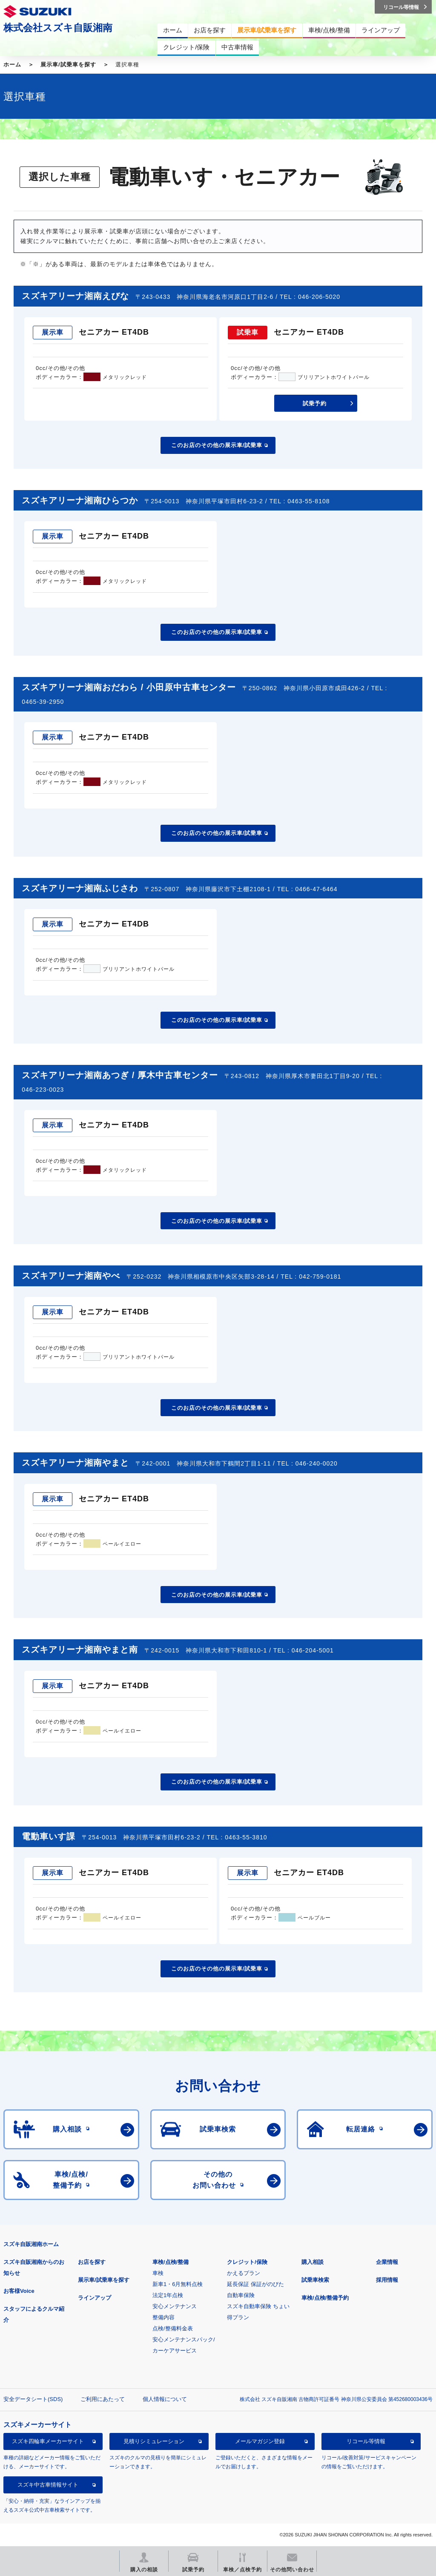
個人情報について (165, 2399)
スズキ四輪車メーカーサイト (48, 2441)
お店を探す (92, 2262)
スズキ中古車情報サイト (47, 2484)
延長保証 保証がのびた (255, 2284)
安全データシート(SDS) (33, 2399)
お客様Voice (18, 2291)
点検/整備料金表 (172, 2328)
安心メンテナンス (174, 2306)
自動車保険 (241, 2295)
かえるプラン (243, 2273)
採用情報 (387, 2280)
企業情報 (387, 2262)
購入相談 (312, 2262)
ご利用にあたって (102, 2399)
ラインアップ (94, 2298)
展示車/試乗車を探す (68, 64)
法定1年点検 (167, 2295)
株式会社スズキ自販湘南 (57, 27)
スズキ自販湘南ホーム (31, 2244)
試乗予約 (315, 403)
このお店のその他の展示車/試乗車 (217, 445)
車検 (158, 2273)
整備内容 (163, 2317)
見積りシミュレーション (153, 2441)
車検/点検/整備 (170, 2262)
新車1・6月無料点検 (177, 2284)
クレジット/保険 (247, 2262)
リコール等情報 (366, 2441)
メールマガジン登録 (260, 2441)
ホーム (12, 64)
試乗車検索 (315, 2280)
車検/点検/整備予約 (325, 2298)
